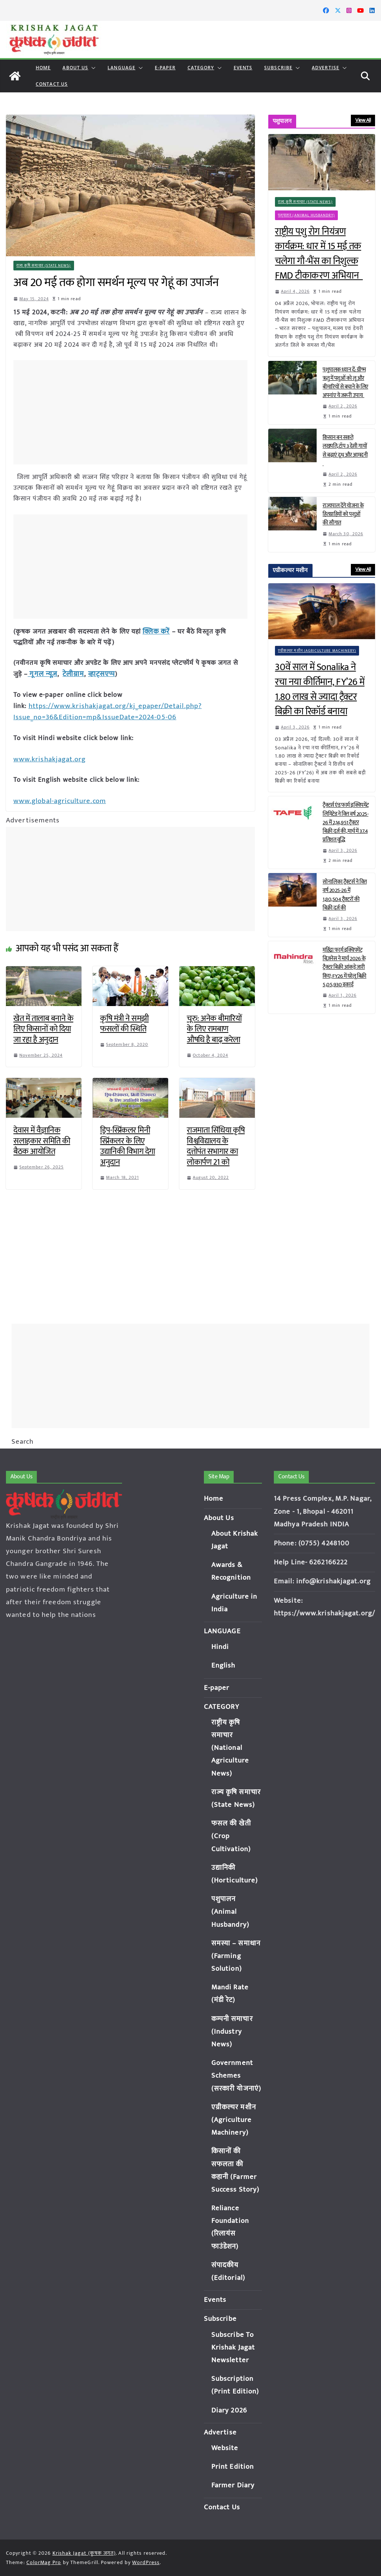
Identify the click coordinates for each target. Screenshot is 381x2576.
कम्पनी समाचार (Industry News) (232, 2031)
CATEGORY (201, 67)
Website (224, 2448)
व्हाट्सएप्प (97, 673)
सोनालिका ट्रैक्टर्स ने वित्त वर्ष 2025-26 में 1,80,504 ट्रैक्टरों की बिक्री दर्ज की (345, 895)
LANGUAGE (121, 67)
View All (363, 120)
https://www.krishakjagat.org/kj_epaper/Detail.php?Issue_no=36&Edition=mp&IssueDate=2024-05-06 (105, 710)
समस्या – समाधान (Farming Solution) (235, 1956)
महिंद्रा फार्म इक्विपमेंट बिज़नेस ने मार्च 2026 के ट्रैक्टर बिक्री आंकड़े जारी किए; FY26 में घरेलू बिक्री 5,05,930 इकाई (344, 967)
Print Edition (232, 2466)
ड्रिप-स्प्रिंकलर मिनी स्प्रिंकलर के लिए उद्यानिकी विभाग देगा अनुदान (127, 1144)
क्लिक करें (156, 631)
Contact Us (52, 84)
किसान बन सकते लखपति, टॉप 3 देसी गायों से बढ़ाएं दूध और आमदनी (345, 450)
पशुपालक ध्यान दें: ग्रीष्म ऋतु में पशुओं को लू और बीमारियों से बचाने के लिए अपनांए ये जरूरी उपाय (345, 382)
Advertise (325, 67)
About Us (75, 67)
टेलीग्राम (70, 673)
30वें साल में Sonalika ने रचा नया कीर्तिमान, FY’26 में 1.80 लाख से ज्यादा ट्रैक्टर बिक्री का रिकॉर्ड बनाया (320, 689)
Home (43, 67)
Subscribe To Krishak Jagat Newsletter (233, 2347)
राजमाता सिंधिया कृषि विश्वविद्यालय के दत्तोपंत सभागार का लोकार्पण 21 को (216, 1144)
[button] (92, 67)
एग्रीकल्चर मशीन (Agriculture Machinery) (317, 651)
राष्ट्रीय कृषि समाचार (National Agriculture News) (230, 1748)
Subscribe (278, 67)
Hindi (220, 1647)
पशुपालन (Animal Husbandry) (306, 215)
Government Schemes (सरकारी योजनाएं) (236, 2075)
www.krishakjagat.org (48, 757)
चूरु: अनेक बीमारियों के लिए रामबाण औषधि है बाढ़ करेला (214, 1026)
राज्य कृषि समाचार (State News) (43, 266)
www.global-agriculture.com (58, 799)
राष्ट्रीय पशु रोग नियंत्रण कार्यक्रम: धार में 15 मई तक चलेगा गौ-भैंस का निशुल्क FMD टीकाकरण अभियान (319, 254)
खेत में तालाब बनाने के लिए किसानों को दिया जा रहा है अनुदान (43, 1026)
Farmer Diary (232, 2485)
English (223, 1665)
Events (243, 67)
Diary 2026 (229, 2410)
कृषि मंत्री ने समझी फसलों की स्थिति (124, 1021)
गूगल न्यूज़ (41, 673)
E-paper (165, 67)
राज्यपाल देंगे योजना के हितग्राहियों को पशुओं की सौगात (343, 514)
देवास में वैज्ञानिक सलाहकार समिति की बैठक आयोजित (41, 1138)
